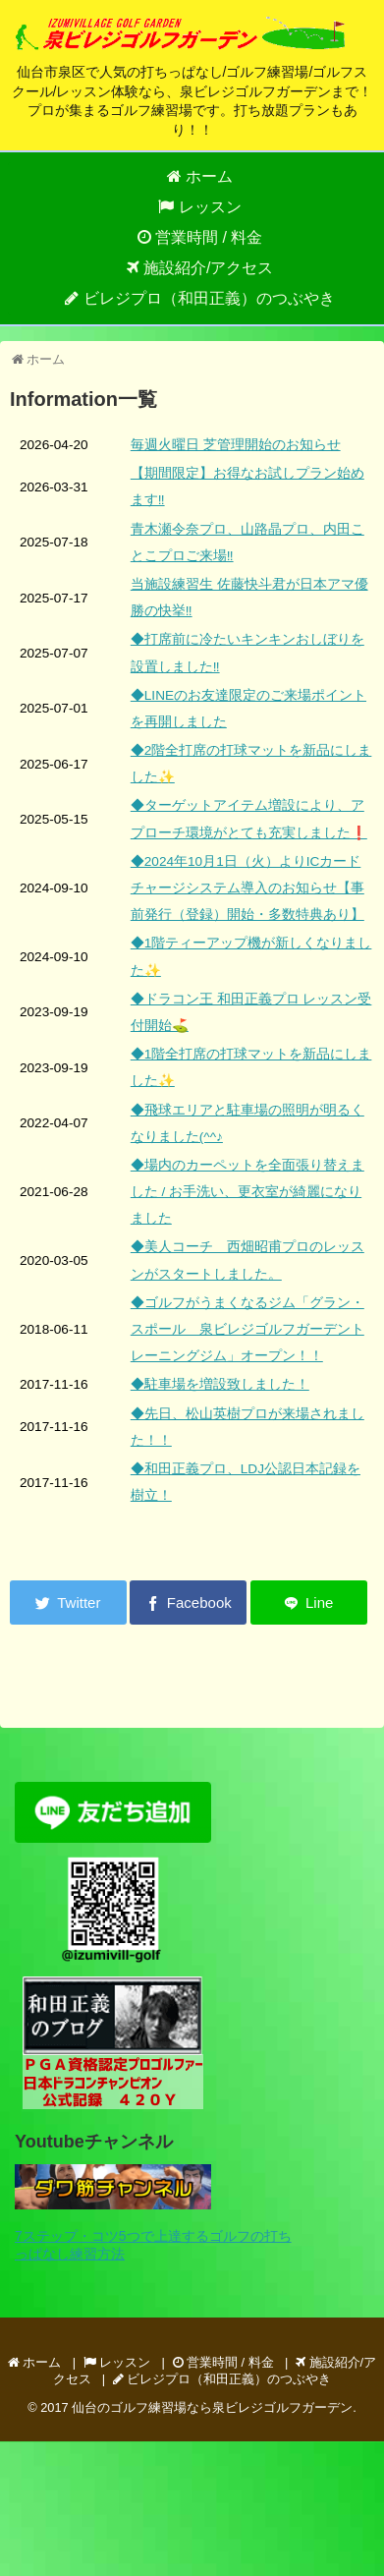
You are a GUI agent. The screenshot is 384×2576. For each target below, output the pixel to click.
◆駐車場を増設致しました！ (220, 1384)
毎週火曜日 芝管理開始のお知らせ (236, 444)
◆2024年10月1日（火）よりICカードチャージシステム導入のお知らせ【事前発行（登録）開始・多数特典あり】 (247, 888)
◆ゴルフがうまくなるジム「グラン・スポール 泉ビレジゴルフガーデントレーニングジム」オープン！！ (247, 1329)
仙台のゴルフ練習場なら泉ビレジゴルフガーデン (212, 2407)
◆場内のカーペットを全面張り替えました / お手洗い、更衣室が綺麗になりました (247, 1192)
